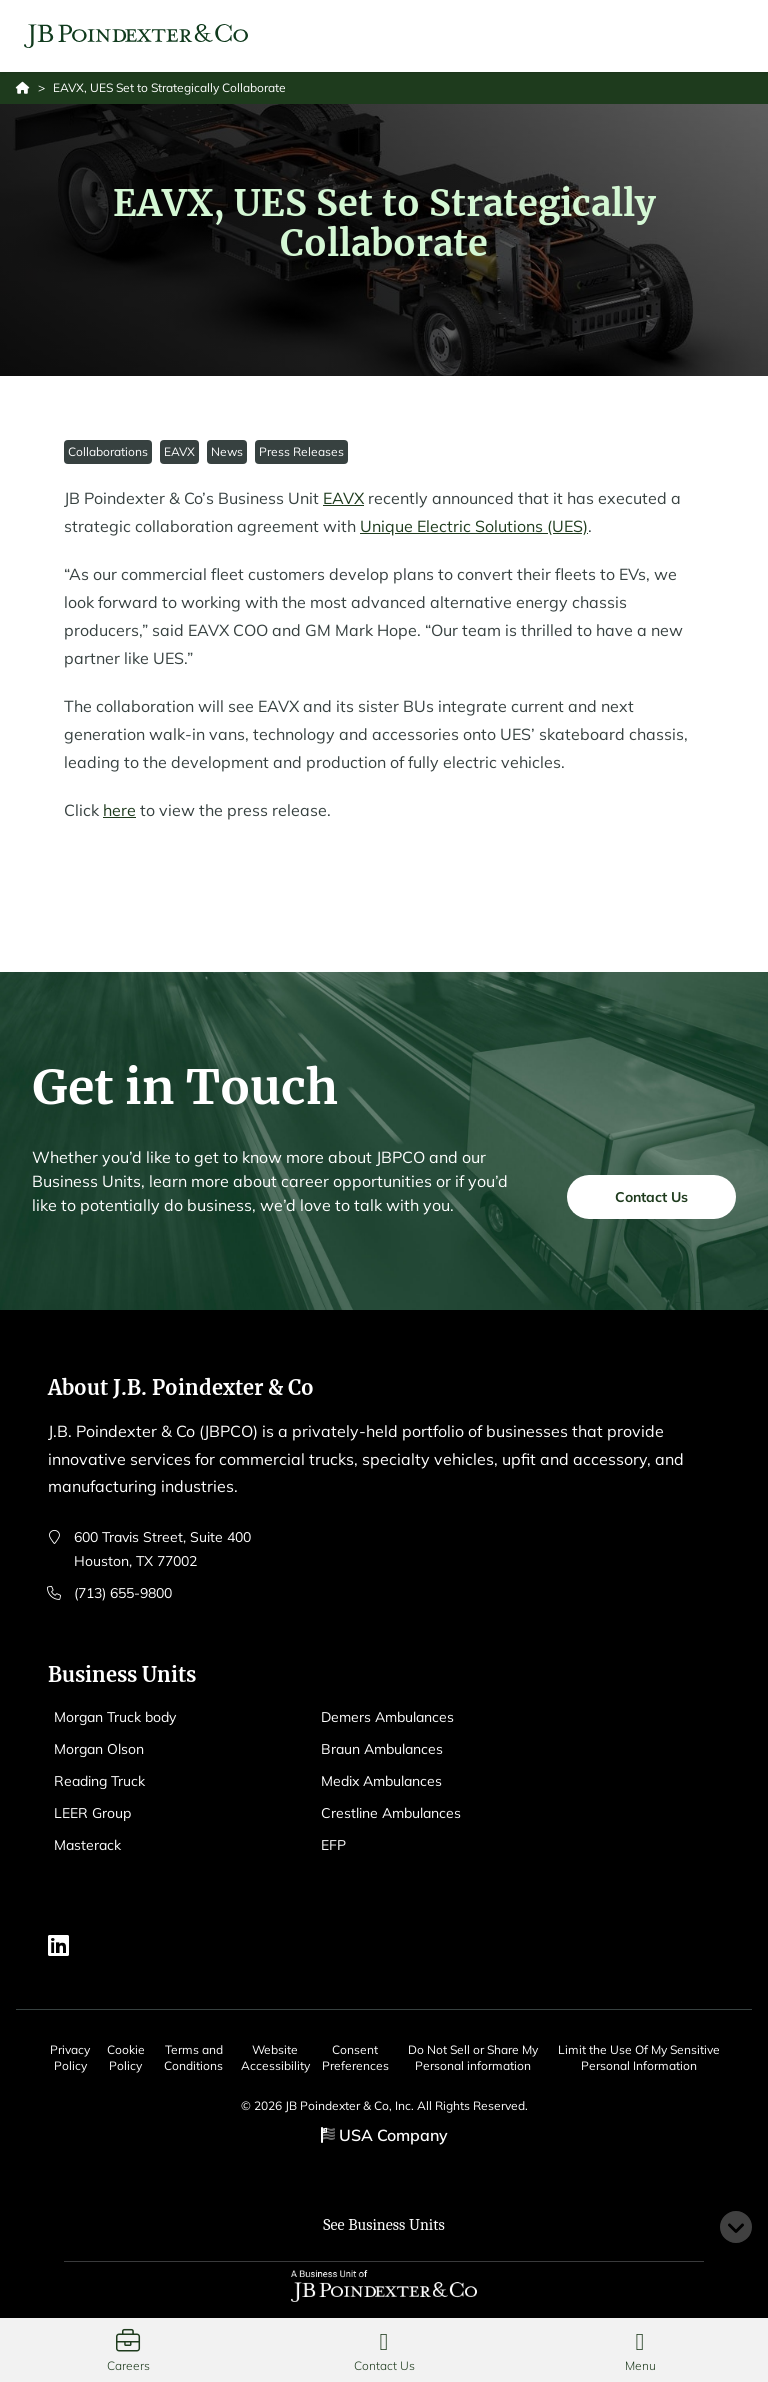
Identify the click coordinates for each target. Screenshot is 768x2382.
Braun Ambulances (382, 1749)
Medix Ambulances (381, 1781)
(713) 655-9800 (123, 1593)
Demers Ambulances (387, 1717)
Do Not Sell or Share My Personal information (473, 2057)
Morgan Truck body (115, 1717)
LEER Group (92, 1813)
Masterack (87, 1845)
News (227, 451)
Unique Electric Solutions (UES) (474, 526)
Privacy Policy (70, 2057)
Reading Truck (99, 1781)
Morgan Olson (99, 1749)
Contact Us (651, 1205)
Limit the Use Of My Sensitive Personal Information (639, 2057)
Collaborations (108, 451)
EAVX (179, 451)
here (119, 810)
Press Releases (301, 451)
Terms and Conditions (193, 2057)
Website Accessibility (275, 2057)
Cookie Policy (126, 2057)
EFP (333, 1845)
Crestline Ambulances (391, 1813)
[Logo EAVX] (136, 36)
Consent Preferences (355, 2057)
